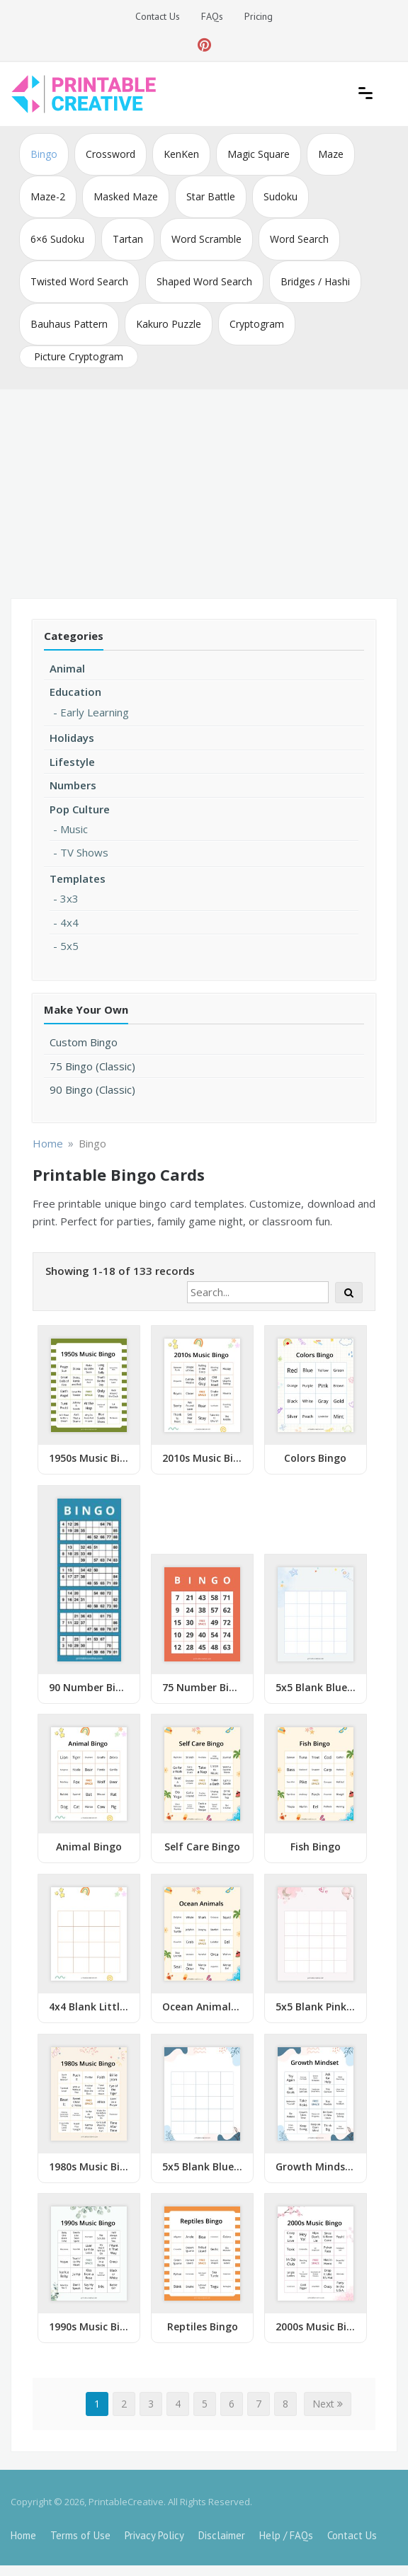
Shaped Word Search (204, 281)
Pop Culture (80, 809)
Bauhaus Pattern (69, 324)
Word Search (299, 239)
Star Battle (210, 196)
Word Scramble (206, 239)
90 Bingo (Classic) (92, 1089)
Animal (67, 668)
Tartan (128, 239)
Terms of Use (80, 2535)
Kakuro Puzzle (168, 324)
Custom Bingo (84, 1042)
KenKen (181, 154)
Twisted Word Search (79, 281)
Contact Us (157, 16)
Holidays (72, 738)
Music (74, 829)
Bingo (43, 154)
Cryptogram (257, 324)
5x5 (69, 946)
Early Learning (94, 712)
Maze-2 (47, 196)
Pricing (258, 16)
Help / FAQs (286, 2535)
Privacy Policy (154, 2535)
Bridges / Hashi (315, 281)
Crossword (110, 154)
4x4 (69, 922)
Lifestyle (72, 762)
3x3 (69, 898)
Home (23, 2535)
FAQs (212, 16)
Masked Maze (126, 196)
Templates (78, 878)
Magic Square (258, 154)
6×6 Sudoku (57, 239)
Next (327, 2403)
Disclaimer (221, 2535)
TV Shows (84, 852)
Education (75, 692)
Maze (331, 154)
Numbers (73, 785)
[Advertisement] (204, 495)
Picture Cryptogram (78, 356)
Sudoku (281, 196)
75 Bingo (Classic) (92, 1066)
